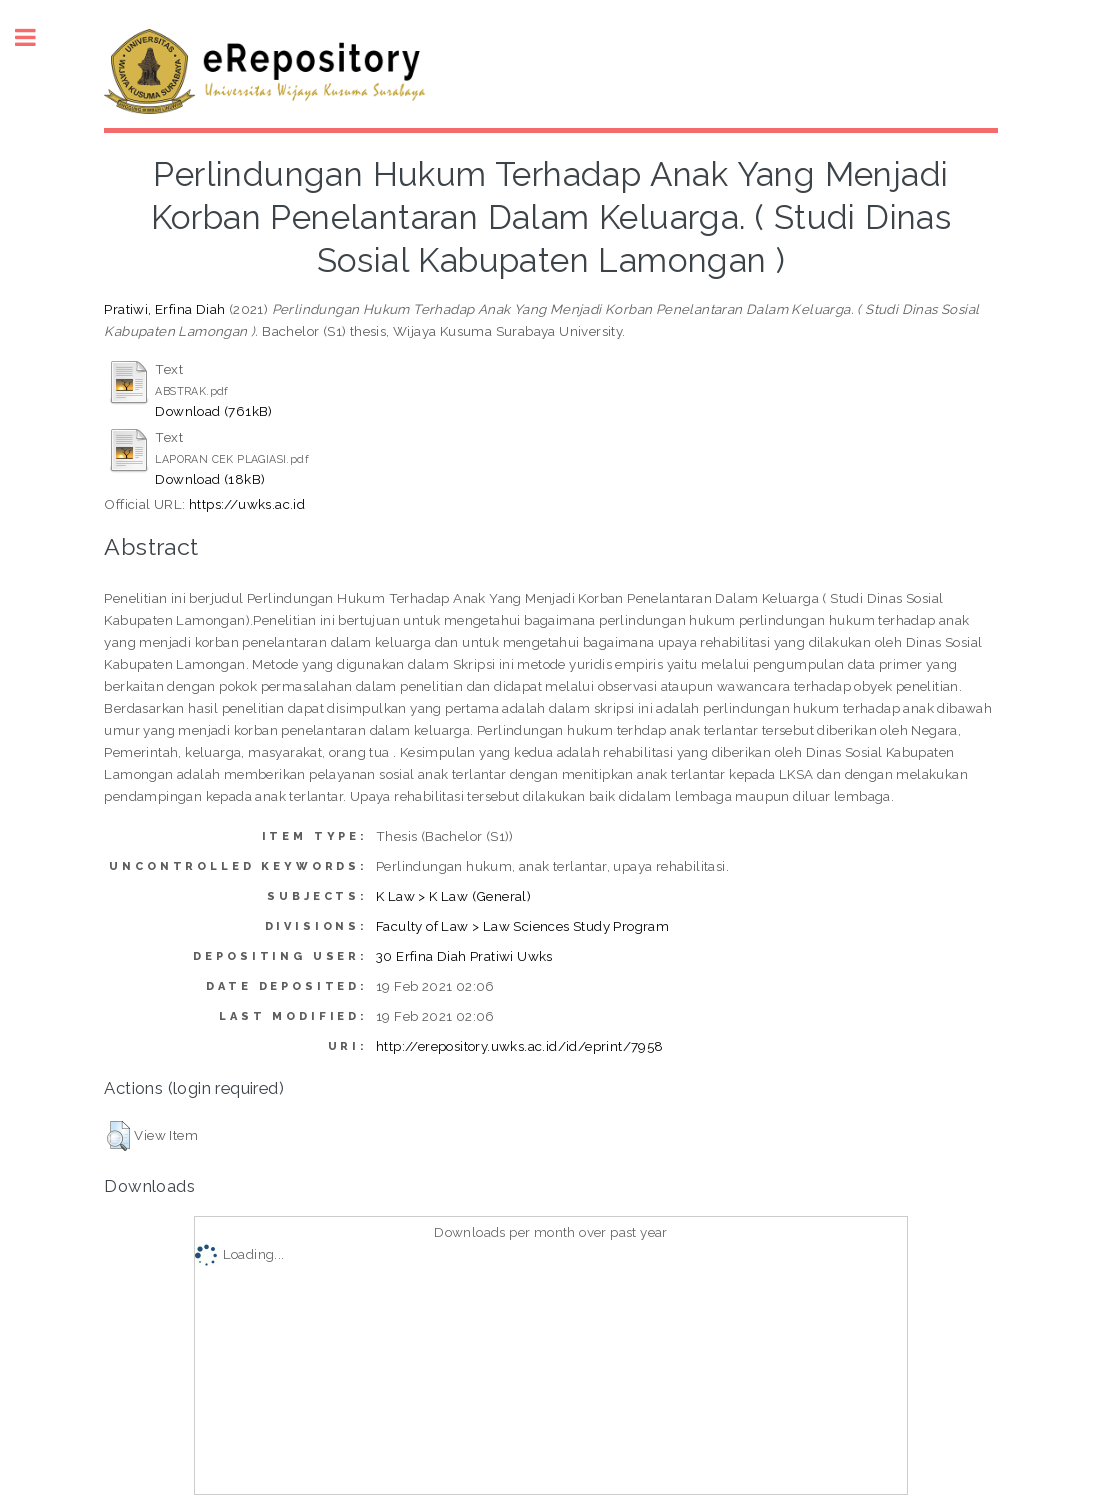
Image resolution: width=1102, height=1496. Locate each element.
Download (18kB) (210, 479)
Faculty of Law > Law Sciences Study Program (522, 926)
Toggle (36, 37)
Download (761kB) (213, 411)
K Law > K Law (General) (453, 896)
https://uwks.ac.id (247, 504)
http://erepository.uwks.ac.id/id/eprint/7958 (520, 1046)
